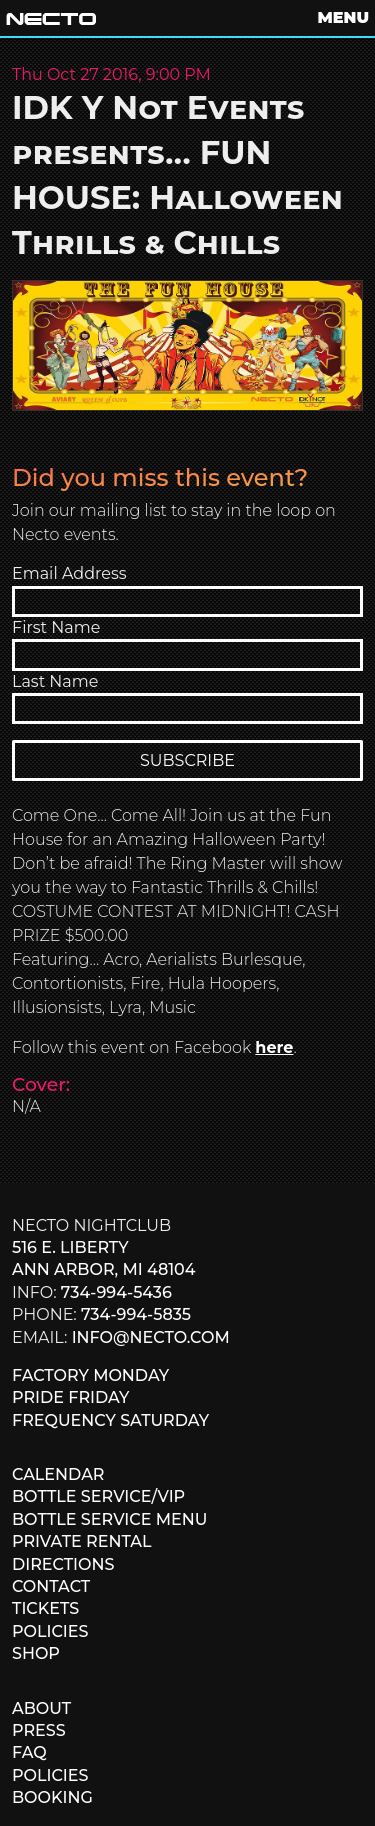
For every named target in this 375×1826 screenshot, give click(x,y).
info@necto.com (151, 1337)
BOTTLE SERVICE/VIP (98, 1496)
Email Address (69, 573)
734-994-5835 (136, 1314)
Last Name (55, 681)
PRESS (39, 1730)
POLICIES (50, 1631)
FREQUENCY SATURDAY (110, 1420)
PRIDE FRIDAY (70, 1397)
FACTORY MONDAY (90, 1375)
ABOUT (41, 1708)
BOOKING (52, 1797)
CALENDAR (58, 1474)
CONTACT (51, 1586)
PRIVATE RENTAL (82, 1541)
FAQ (29, 1752)
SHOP (36, 1653)
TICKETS (45, 1608)
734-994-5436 (116, 1292)
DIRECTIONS (63, 1564)
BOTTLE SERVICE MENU (109, 1519)
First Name (56, 627)
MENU (343, 17)
